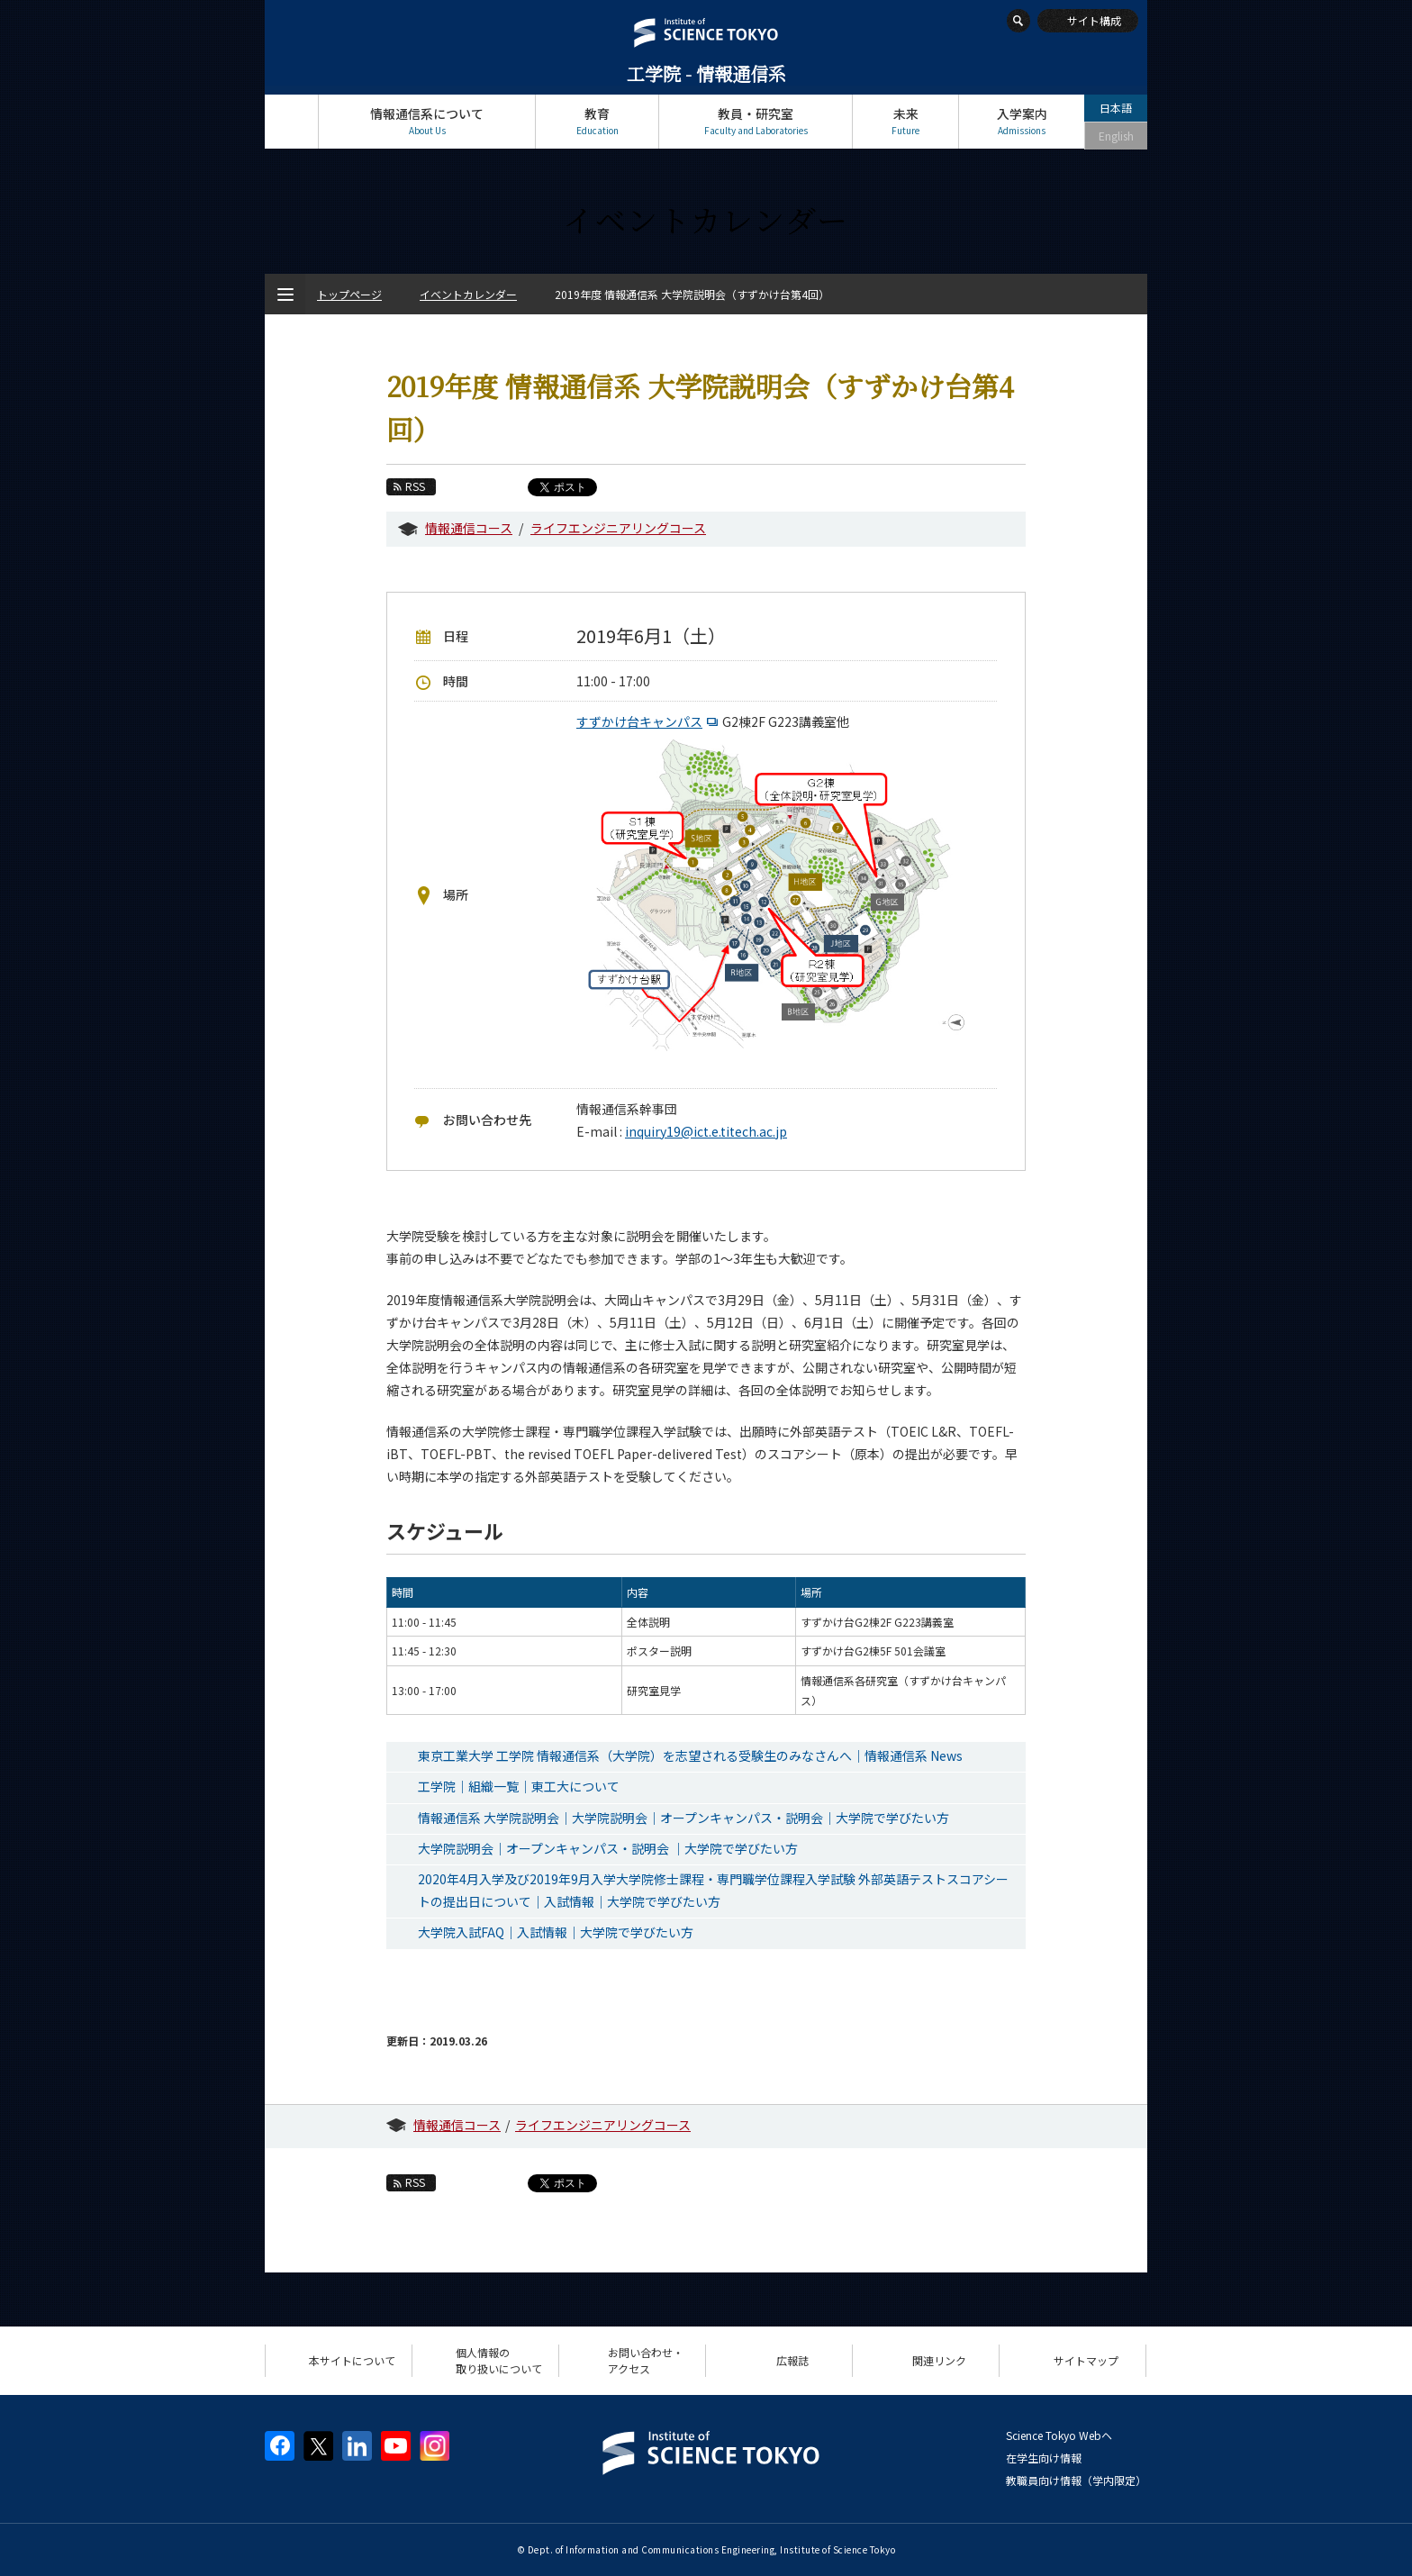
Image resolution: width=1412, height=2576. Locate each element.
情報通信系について (427, 121)
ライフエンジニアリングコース (618, 528)
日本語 (1116, 107)
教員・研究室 (755, 121)
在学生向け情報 (1044, 2457)
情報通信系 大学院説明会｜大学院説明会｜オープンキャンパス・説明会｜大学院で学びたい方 (683, 1818)
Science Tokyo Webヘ (1059, 2435)
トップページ (291, 121)
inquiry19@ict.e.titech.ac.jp (706, 1131)
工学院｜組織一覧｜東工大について (519, 1786)
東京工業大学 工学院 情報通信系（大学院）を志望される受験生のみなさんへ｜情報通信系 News (690, 1755)
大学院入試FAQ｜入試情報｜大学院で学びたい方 (555, 1932)
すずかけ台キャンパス (649, 721)
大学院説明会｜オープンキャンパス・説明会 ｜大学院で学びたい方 (608, 1848)
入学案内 (1021, 121)
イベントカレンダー (468, 294)
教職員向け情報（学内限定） (1076, 2480)
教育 (597, 121)
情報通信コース (468, 528)
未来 (905, 121)
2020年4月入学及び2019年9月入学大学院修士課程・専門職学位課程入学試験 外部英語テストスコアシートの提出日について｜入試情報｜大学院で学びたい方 (713, 1890)
